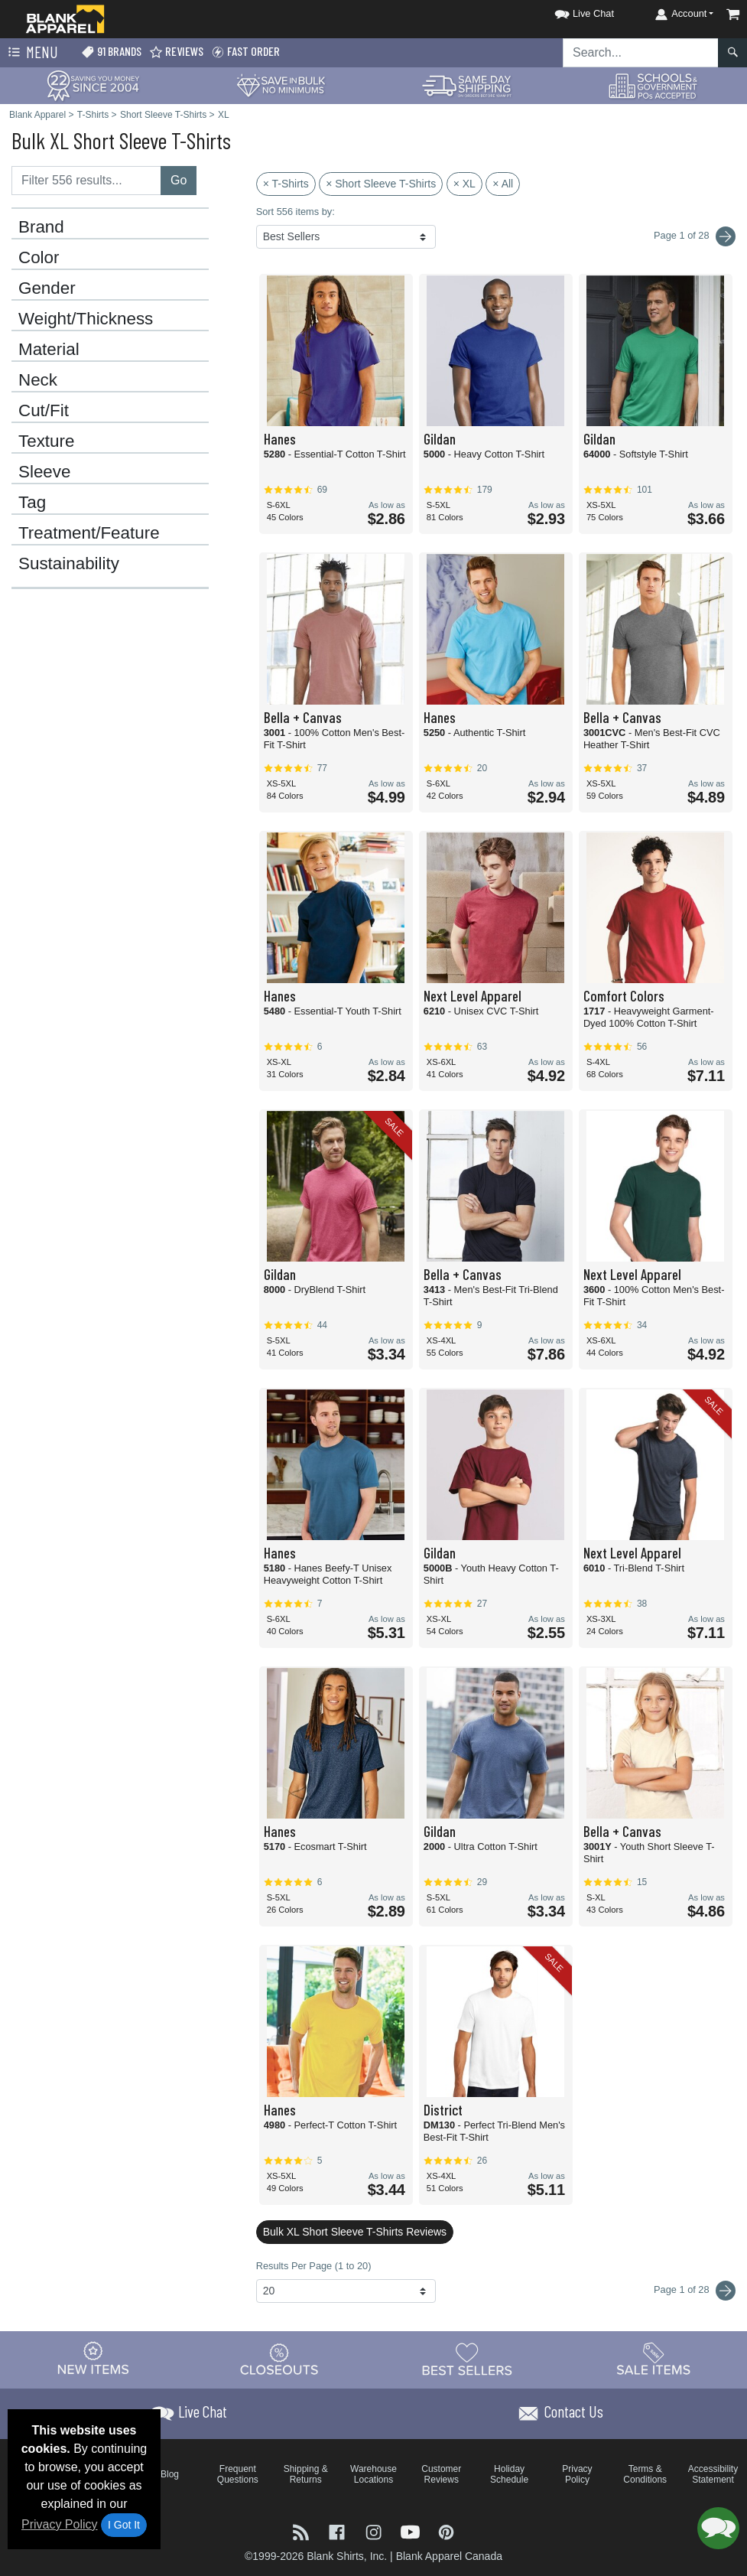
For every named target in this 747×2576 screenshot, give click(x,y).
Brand (41, 227)
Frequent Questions (237, 2474)
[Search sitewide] (641, 52)
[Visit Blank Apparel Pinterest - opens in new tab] (446, 2530)
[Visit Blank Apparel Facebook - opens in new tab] (338, 2530)
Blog (170, 2474)
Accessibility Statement (713, 2474)
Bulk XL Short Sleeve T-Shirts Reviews (355, 2232)
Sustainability (68, 563)
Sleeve (44, 472)
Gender (47, 288)
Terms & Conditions (645, 2474)
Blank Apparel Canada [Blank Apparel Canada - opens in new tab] (449, 2556)
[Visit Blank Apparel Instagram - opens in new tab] (375, 2530)
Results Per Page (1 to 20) (314, 2266)
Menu (31, 53)
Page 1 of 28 (695, 2291)
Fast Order (245, 52)
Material (49, 349)
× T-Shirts (286, 183)
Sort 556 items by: (295, 211)
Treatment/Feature (89, 533)
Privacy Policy (59, 2524)
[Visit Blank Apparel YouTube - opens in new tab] (412, 2530)
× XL (464, 183)
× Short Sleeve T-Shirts (381, 183)
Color (39, 257)
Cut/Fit (43, 410)
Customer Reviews (441, 2474)
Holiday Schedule (509, 2474)
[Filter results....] (86, 180)
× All (502, 183)
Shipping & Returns (306, 2474)
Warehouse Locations (373, 2474)
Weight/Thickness (85, 319)
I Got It (124, 2525)
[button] (570, 11)
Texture (46, 441)
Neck (37, 380)
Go (179, 180)
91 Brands (111, 52)
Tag (32, 502)
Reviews (176, 52)
